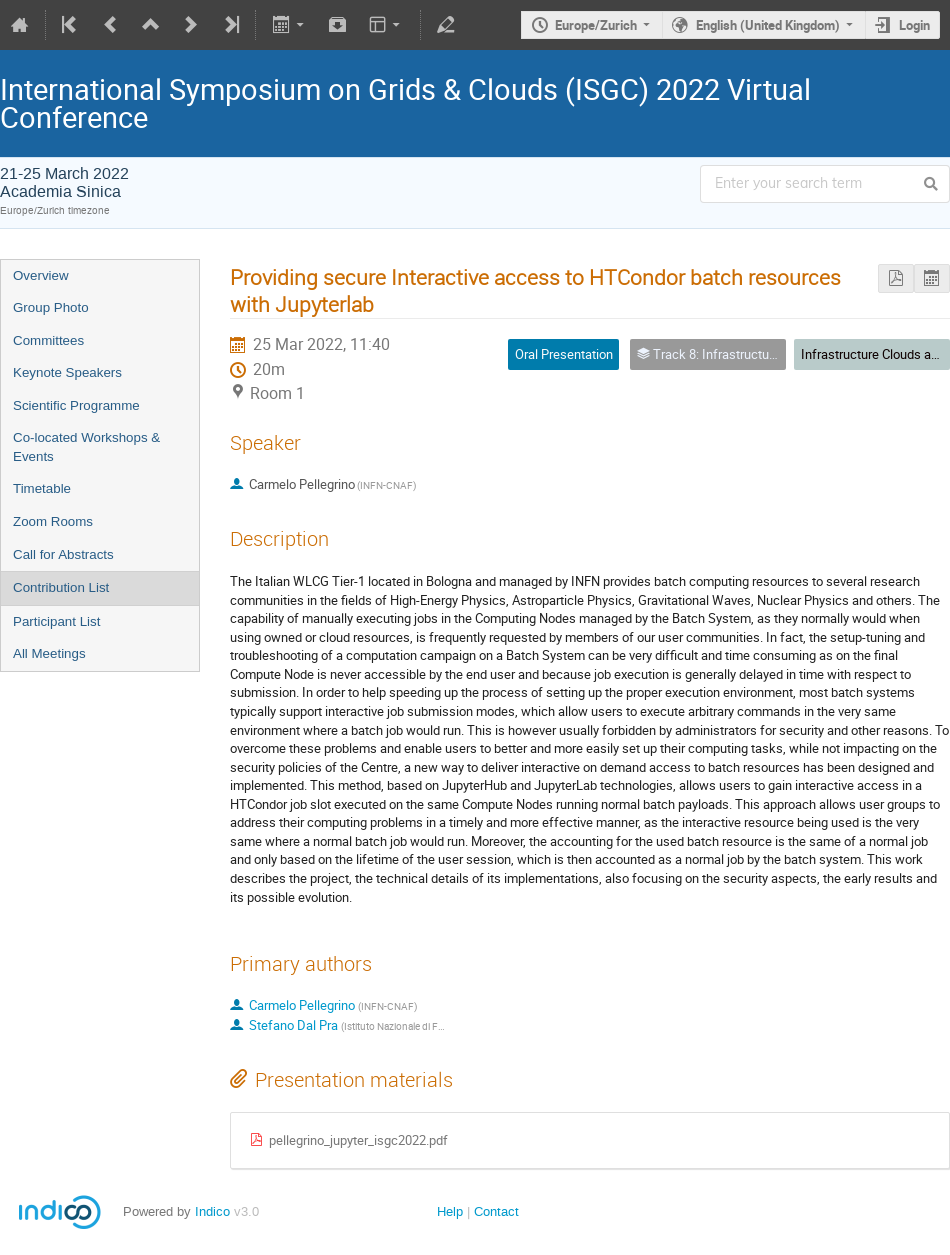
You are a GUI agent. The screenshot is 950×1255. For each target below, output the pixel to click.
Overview (41, 275)
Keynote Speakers (67, 372)
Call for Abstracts (63, 554)
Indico (212, 1211)
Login (914, 25)
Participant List (56, 621)
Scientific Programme (76, 405)
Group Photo (51, 307)
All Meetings (49, 653)
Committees (48, 340)
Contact (496, 1211)
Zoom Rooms (53, 521)
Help (450, 1211)
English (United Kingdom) (768, 25)
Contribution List (61, 587)
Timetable (42, 488)
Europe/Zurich (596, 25)
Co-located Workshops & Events (86, 447)
